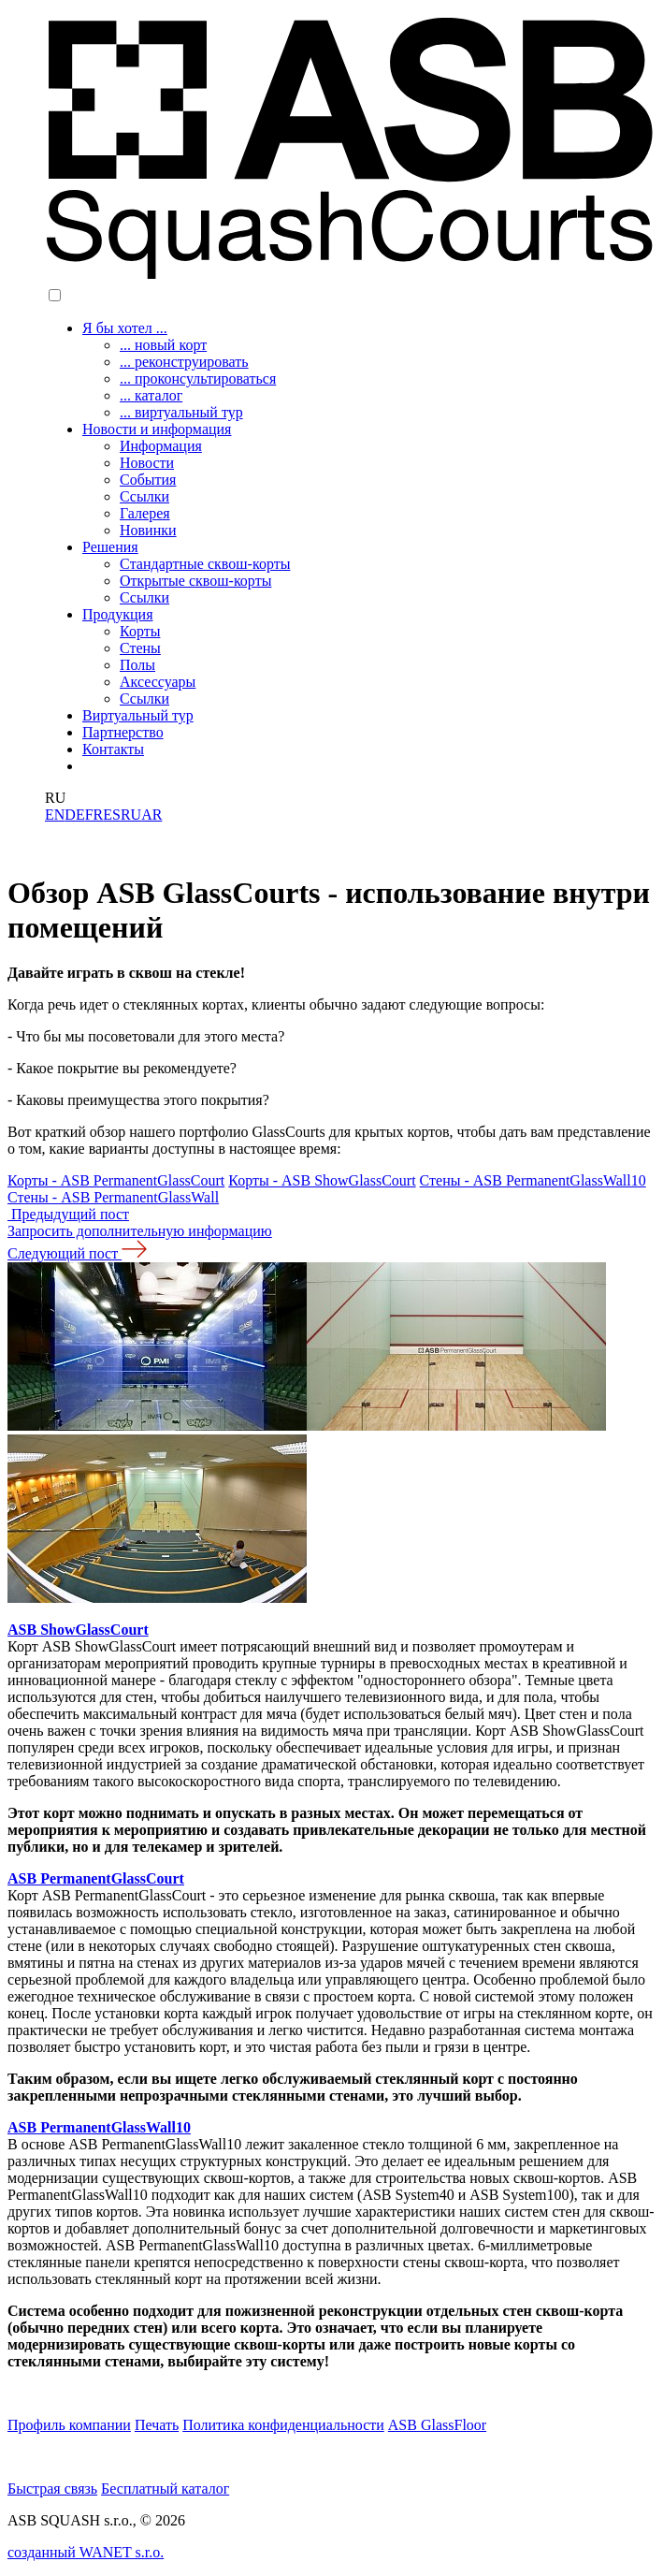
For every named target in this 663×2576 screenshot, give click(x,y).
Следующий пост (77, 1253)
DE (74, 814)
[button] (55, 295)
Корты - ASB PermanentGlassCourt (115, 1180)
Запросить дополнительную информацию (139, 1231)
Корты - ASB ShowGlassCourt (321, 1180)
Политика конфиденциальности (283, 2425)
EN (55, 814)
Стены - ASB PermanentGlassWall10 (533, 1180)
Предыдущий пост (68, 1214)
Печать (157, 2425)
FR (94, 814)
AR (151, 814)
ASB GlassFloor (437, 2425)
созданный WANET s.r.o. (85, 2552)
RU (131, 814)
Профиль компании (69, 2425)
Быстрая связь (52, 2488)
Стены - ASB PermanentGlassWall (113, 1197)
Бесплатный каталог (165, 2488)
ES (112, 814)
